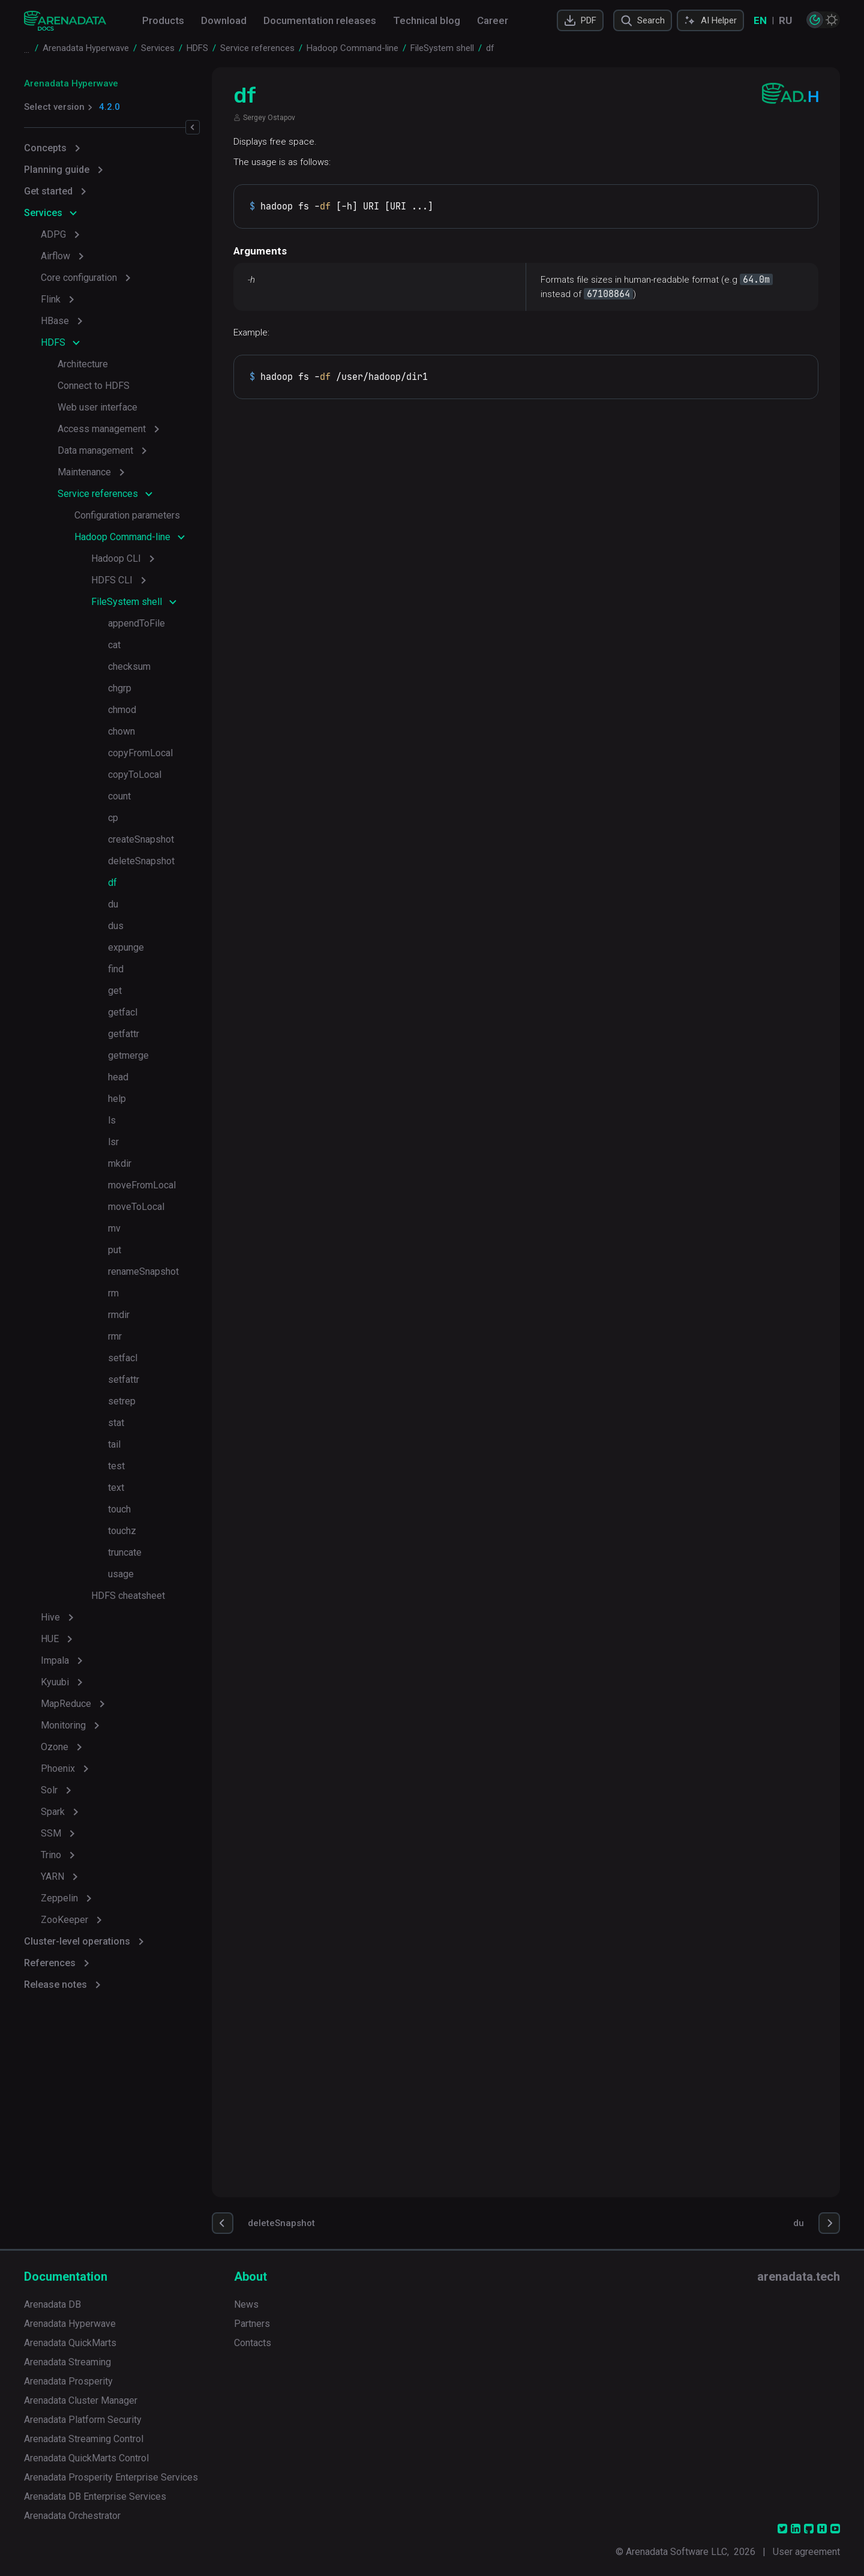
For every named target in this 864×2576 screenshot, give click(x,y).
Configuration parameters (127, 515)
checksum (129, 666)
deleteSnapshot (141, 861)
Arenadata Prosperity (68, 2381)
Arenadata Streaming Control (83, 2439)
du (113, 904)
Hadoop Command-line (122, 537)
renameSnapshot (143, 1271)
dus (116, 925)
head (118, 1077)
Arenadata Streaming (67, 2362)
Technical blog (426, 20)
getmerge (128, 1055)
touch (119, 1509)
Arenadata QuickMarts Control (86, 2458)
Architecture (83, 364)
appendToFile (136, 623)
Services (43, 212)
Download (224, 20)
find (116, 969)
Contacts (252, 2343)
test (116, 1466)
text (116, 1487)
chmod (122, 709)
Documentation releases (319, 20)
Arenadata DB (52, 2304)
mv (114, 1228)
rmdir (119, 1314)
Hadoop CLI (116, 558)
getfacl (122, 1012)
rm (113, 1293)
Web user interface (97, 407)
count (119, 796)
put (114, 1250)
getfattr (123, 1034)
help (117, 1098)
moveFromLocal (142, 1185)
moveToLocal (136, 1206)
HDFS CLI (112, 580)
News (246, 2304)
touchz (122, 1530)
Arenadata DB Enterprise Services (95, 2496)
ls (112, 1120)
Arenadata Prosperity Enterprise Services (111, 2477)
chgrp (119, 688)
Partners (252, 2323)
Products (163, 20)
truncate (125, 1552)
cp (113, 817)
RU (785, 20)
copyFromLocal (140, 753)
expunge (126, 947)
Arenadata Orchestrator (72, 2515)
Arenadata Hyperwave (71, 83)
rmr (115, 1336)
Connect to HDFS (94, 385)
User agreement (806, 2551)
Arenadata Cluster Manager (80, 2400)
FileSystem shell (126, 601)
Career (492, 20)
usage (121, 1574)
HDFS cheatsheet (128, 1595)
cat (114, 645)
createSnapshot (141, 839)
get (115, 990)
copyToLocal (134, 774)
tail (114, 1444)
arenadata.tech (798, 2276)
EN (760, 20)
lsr (113, 1142)
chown (121, 731)
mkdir (119, 1163)
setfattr (123, 1379)
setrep (122, 1401)
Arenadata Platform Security (83, 2419)
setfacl (122, 1358)
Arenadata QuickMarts (70, 2343)
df (112, 882)
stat (116, 1422)
